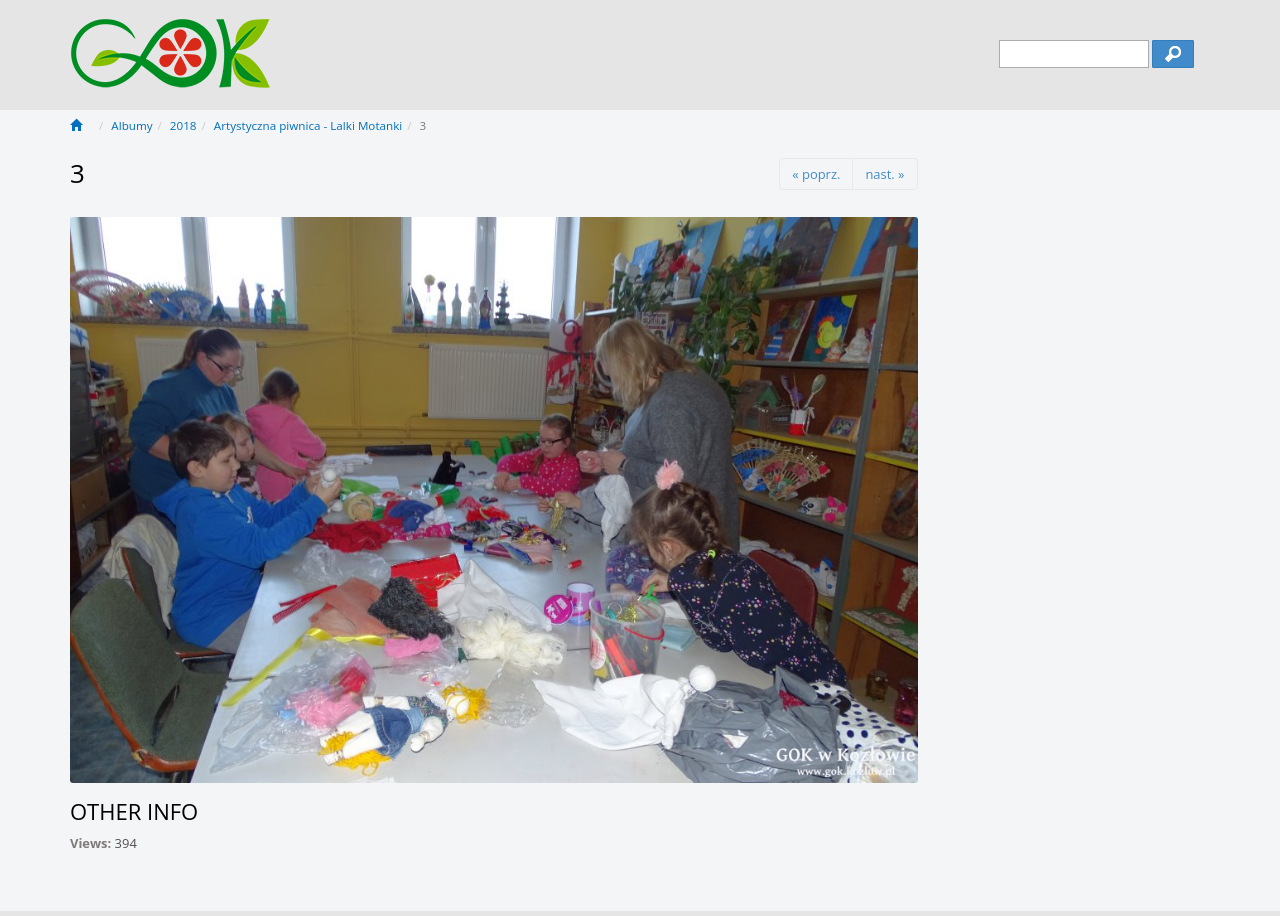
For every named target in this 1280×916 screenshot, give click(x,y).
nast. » (884, 174)
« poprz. (816, 174)
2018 (183, 125)
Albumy (131, 125)
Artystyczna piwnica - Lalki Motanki (308, 125)
